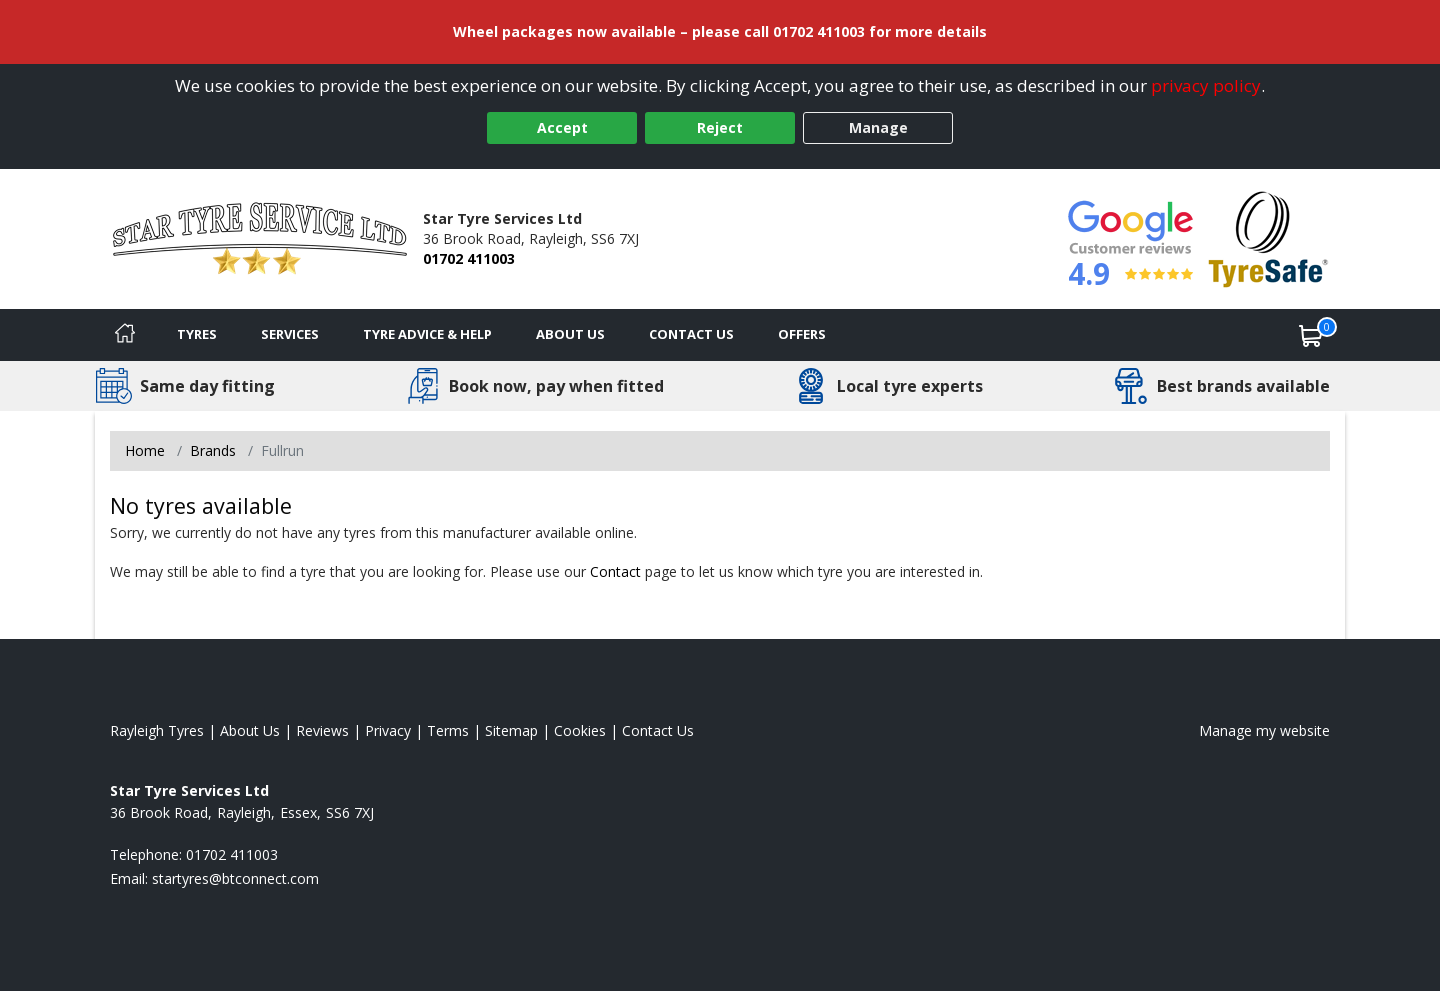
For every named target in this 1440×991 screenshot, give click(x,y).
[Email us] (235, 878)
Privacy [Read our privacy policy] (388, 730)
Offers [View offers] (802, 334)
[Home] (125, 335)
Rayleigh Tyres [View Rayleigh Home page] (157, 730)
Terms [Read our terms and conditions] (448, 730)
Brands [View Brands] (213, 450)
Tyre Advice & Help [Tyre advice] (427, 334)
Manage (878, 127)
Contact (615, 571)
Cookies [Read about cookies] (580, 730)
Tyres (197, 334)
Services (290, 334)
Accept (562, 127)
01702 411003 (469, 258)
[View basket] (1311, 335)
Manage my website (1264, 730)
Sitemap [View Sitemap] (511, 730)
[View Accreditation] (1268, 237)
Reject (720, 127)
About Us (570, 334)
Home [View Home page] (145, 450)
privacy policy (1206, 85)
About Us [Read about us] (250, 730)
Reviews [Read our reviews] (322, 730)
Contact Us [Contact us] (691, 334)
